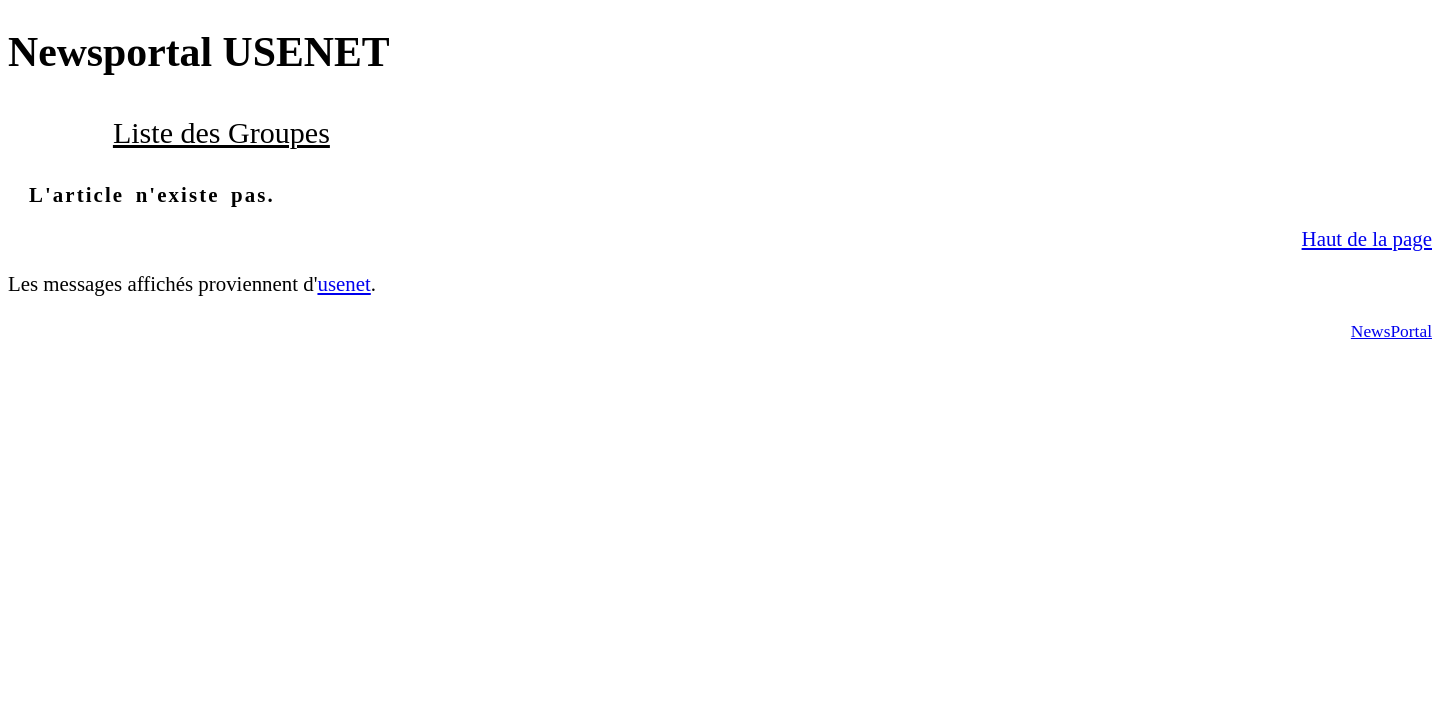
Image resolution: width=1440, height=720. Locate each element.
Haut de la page (1367, 239)
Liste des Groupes (221, 133)
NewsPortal (1391, 331)
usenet (343, 284)
